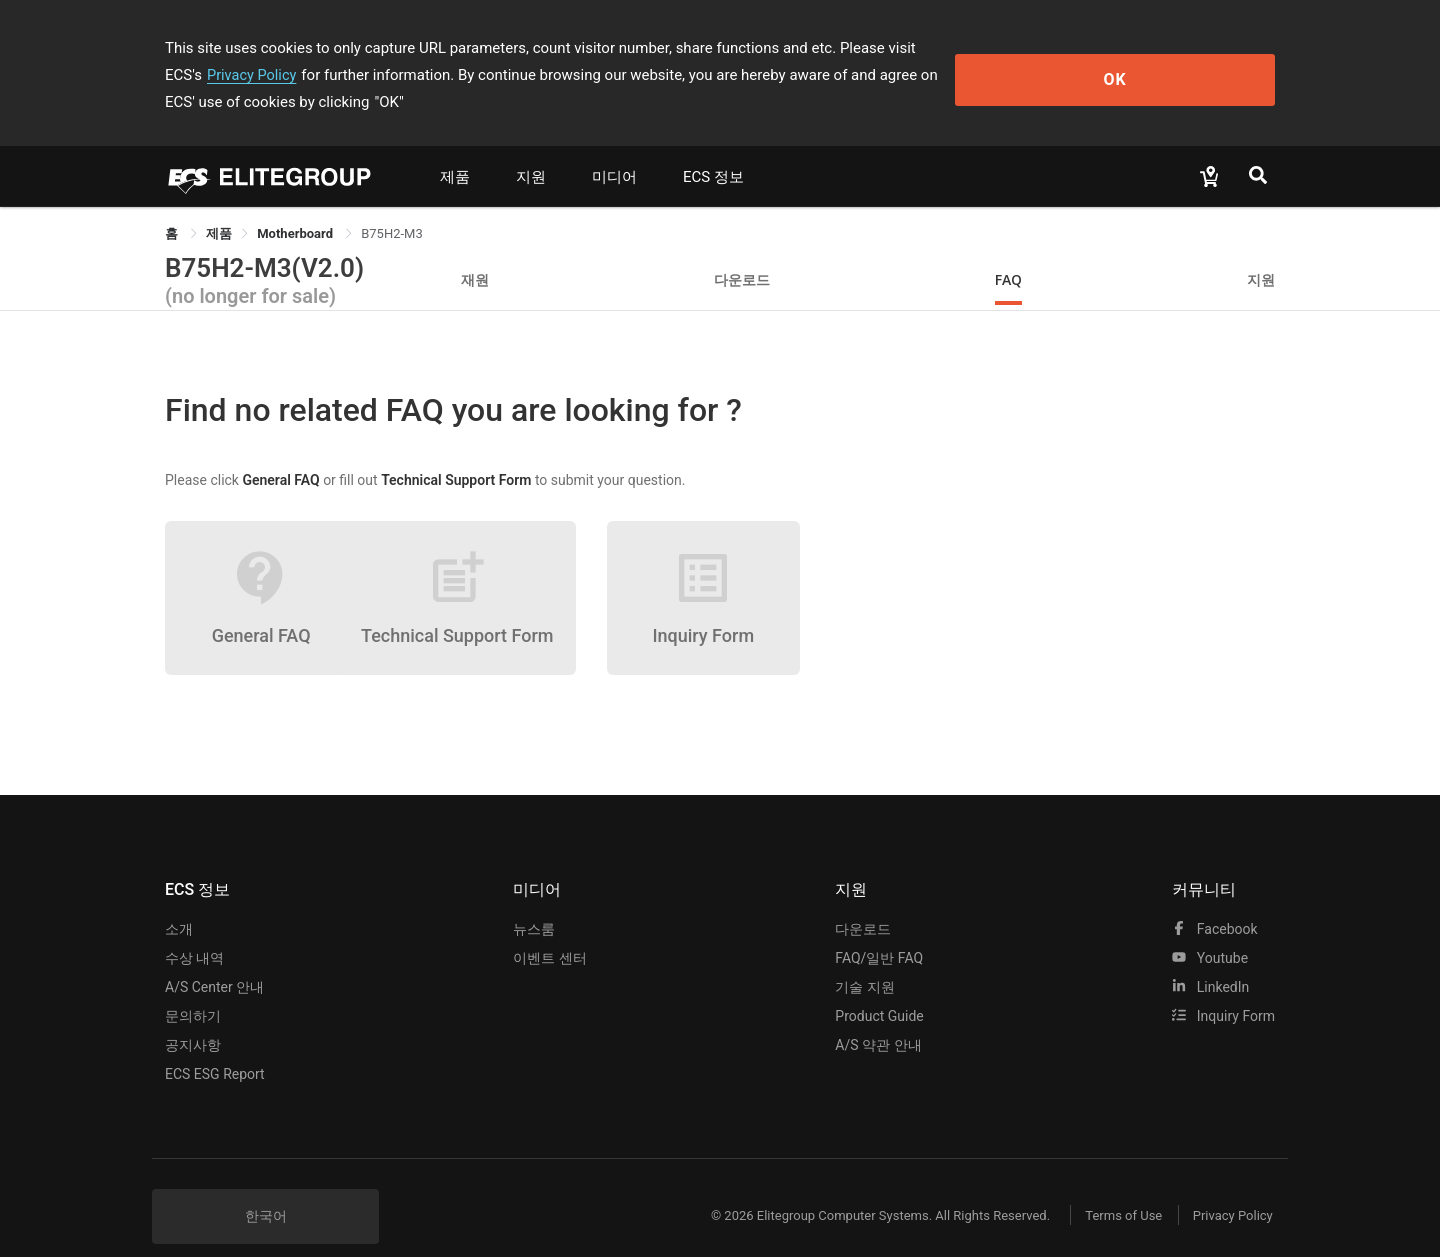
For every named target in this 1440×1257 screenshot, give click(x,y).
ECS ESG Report (215, 1047)
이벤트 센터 (549, 931)
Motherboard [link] (296, 206)
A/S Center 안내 (214, 960)
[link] (219, 206)
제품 (455, 150)
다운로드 (742, 252)
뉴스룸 (534, 902)
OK (1193, 61)
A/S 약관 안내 (878, 1018)
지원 (531, 150)
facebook (1214, 902)
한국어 (266, 1189)
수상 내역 (194, 931)
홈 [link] (173, 206)
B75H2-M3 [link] (392, 206)
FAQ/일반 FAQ (879, 931)
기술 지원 (864, 960)
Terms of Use (1109, 1188)
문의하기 (193, 989)
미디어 (614, 150)
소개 (179, 902)
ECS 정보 (713, 150)
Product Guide (879, 989)
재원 (475, 252)
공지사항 (193, 1018)
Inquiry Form (1223, 989)
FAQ (1008, 252)
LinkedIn (1210, 960)
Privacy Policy (1007, 48)
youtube (1210, 931)
